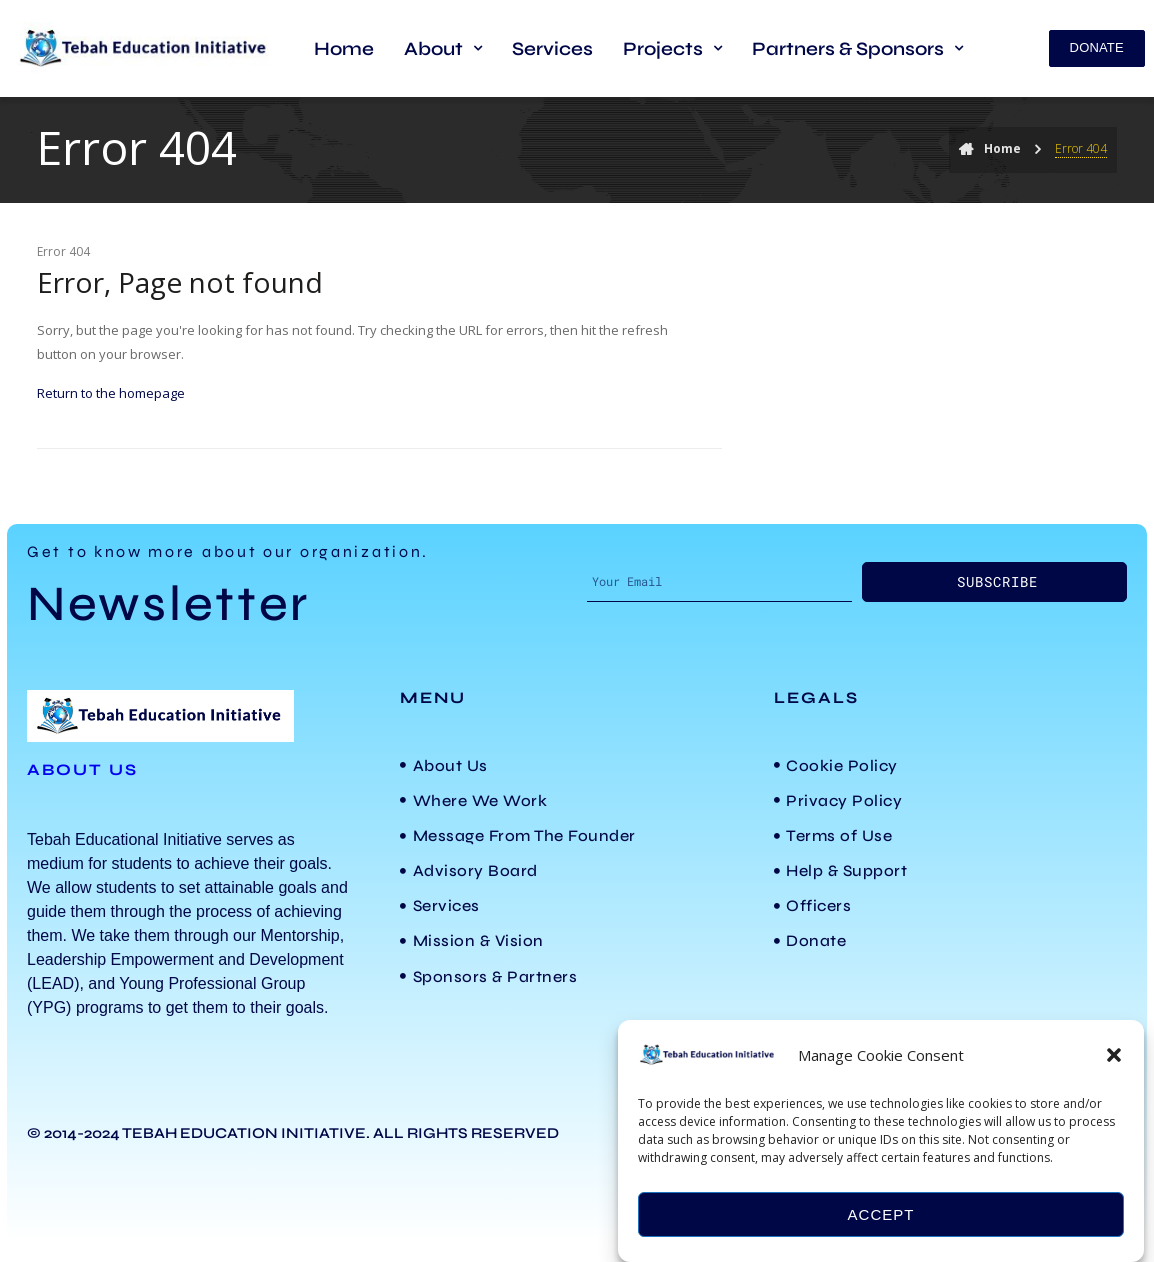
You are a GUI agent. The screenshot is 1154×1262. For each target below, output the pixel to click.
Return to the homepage (111, 393)
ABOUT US (82, 769)
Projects (672, 48)
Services (552, 48)
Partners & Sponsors (857, 48)
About (443, 48)
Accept (881, 1214)
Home (344, 48)
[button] (1114, 1055)
